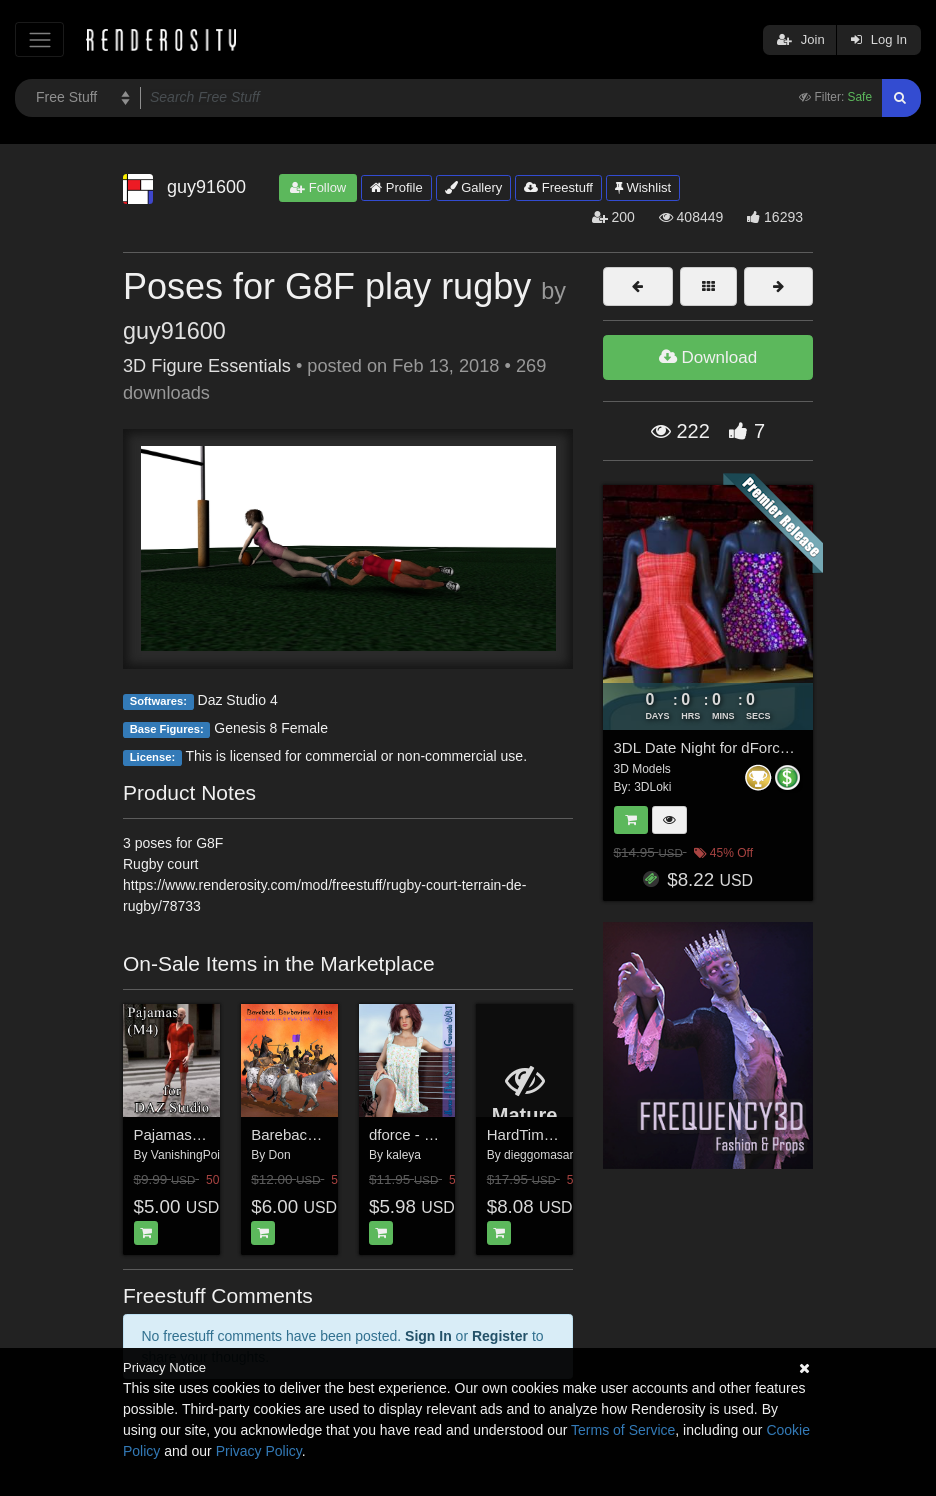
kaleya (403, 1155)
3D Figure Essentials (207, 366)
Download (708, 357)
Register (500, 1336)
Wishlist (643, 187)
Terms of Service (623, 1430)
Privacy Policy (259, 1451)
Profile (396, 187)
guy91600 (174, 331)
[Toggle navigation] (39, 39)
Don (280, 1155)
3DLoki (652, 787)
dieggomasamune (551, 1155)
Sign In (428, 1336)
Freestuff (558, 187)
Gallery (474, 187)
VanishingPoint (190, 1155)
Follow (318, 187)
